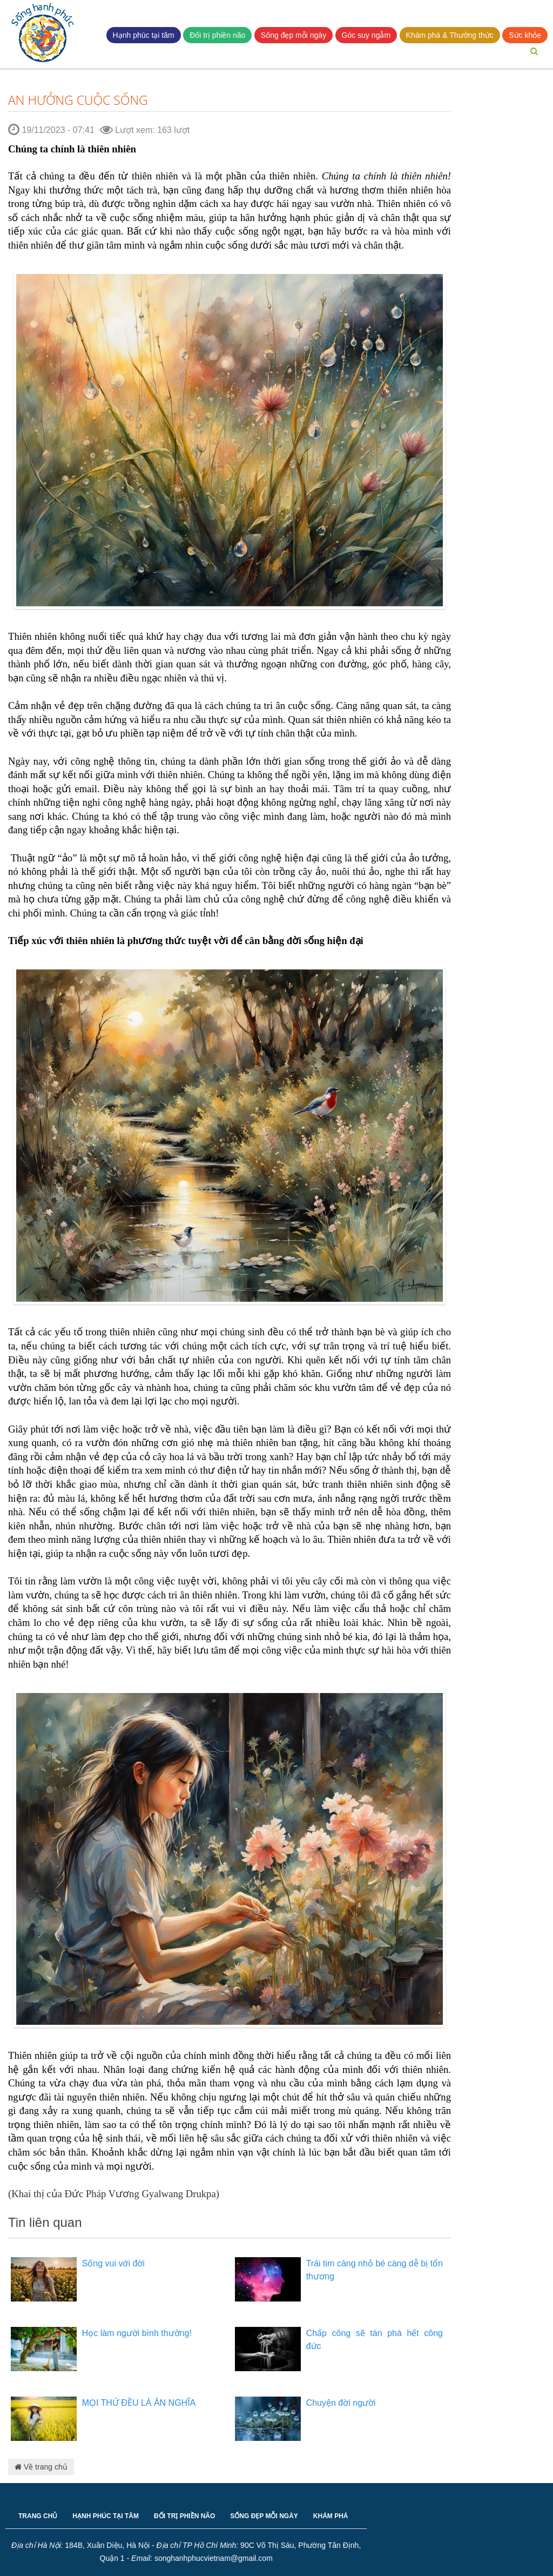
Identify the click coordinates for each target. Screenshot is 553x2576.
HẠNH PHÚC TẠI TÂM (105, 2516)
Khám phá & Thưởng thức (450, 35)
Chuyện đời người (341, 2402)
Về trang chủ (41, 2467)
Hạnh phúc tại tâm (143, 35)
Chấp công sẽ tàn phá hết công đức (374, 2340)
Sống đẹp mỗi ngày (293, 35)
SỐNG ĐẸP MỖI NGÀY (264, 2516)
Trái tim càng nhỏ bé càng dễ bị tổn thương (374, 2270)
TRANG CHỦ (37, 2516)
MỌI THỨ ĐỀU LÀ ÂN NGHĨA (139, 2402)
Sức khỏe (525, 35)
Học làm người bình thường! (137, 2333)
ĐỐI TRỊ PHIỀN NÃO (184, 2516)
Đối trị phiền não (217, 35)
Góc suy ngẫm (366, 35)
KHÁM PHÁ (330, 2516)
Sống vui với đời (113, 2263)
